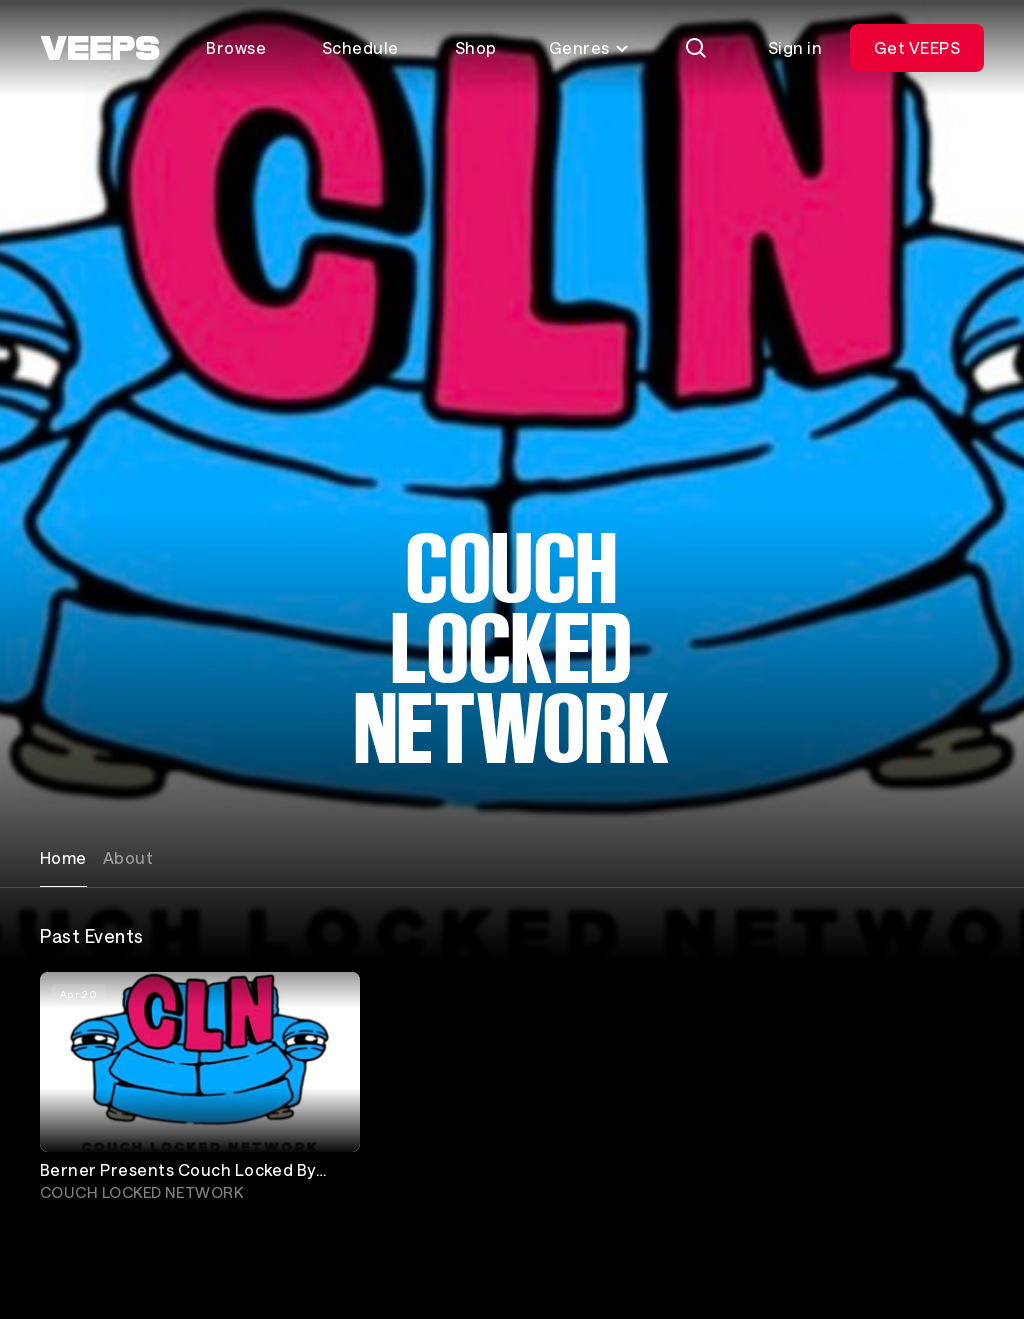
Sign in (795, 47)
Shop (476, 47)
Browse (236, 47)
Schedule (360, 47)
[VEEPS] (100, 48)
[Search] (696, 48)
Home (63, 857)
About (128, 857)
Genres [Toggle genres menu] (589, 47)
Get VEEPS (917, 47)
